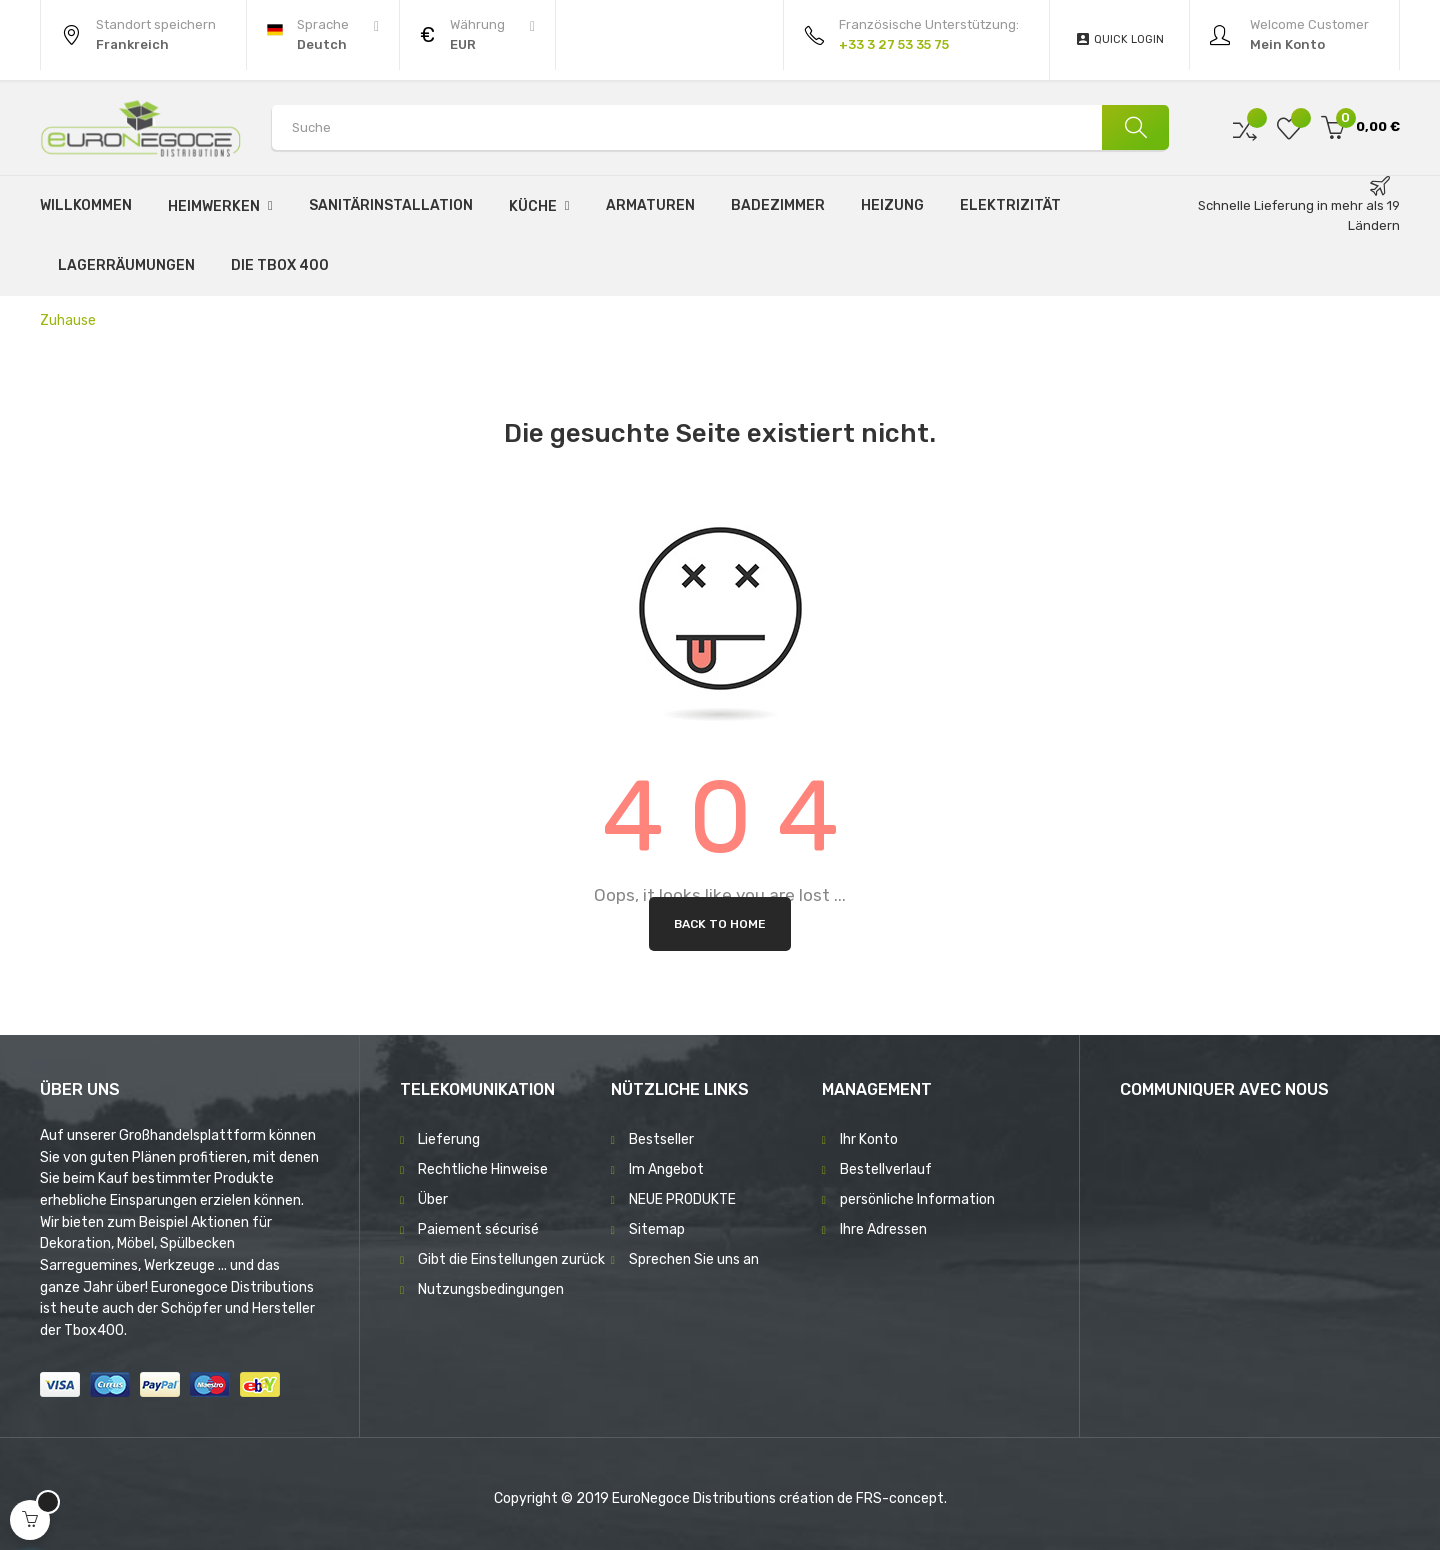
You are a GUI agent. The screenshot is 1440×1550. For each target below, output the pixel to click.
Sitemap (657, 1229)
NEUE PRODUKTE (682, 1199)
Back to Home (720, 924)
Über (433, 1199)
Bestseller (661, 1139)
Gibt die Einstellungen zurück (511, 1259)
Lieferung (449, 1139)
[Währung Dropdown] (477, 35)
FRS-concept (900, 1498)
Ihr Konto (869, 1139)
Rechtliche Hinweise (483, 1169)
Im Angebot (666, 1169)
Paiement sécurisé (478, 1229)
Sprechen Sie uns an (694, 1259)
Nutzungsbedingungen (491, 1289)
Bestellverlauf (886, 1169)
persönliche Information (917, 1199)
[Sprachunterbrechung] (323, 35)
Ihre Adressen (883, 1229)
